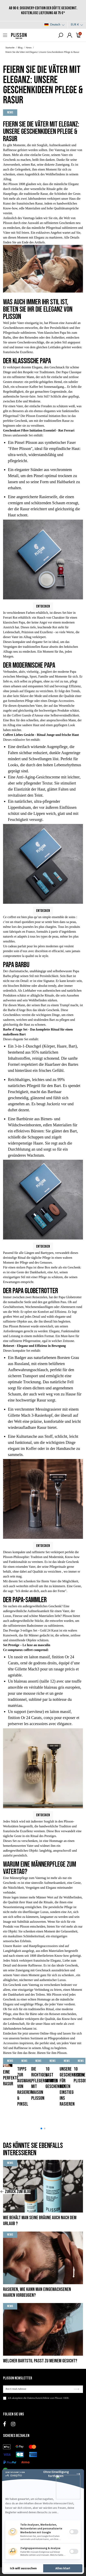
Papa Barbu (16, 965)
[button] (41, 2128)
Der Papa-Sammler (25, 1600)
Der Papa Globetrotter (30, 1291)
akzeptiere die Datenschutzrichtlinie (30, 2398)
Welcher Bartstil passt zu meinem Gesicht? (40, 2361)
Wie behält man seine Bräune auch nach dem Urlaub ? (39, 2220)
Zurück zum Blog (15, 2192)
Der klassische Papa (27, 361)
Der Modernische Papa (29, 665)
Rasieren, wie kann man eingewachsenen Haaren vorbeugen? (37, 2292)
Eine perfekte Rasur (10, 2078)
